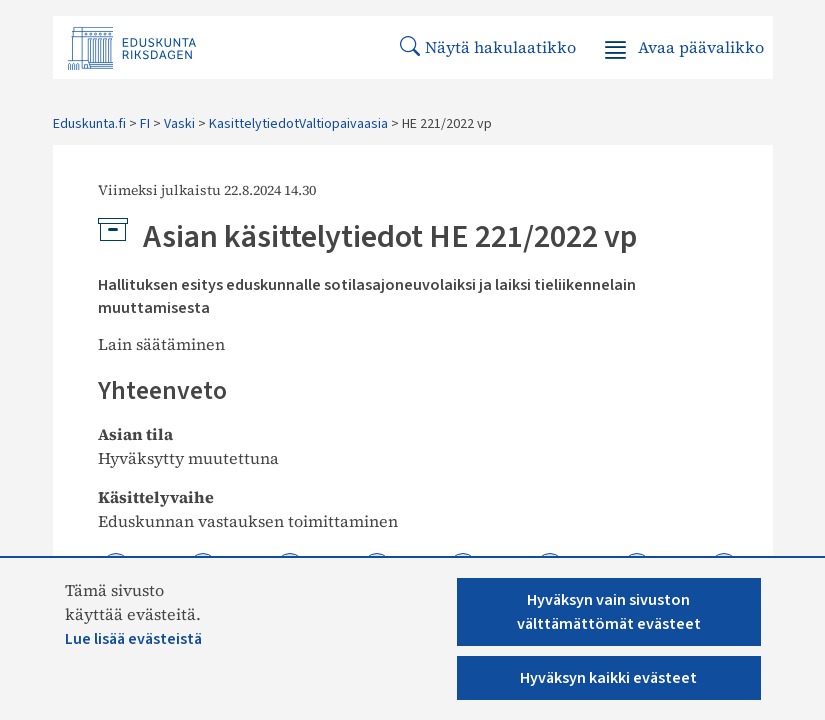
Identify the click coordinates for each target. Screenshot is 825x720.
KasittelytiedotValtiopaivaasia (298, 124)
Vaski (179, 124)
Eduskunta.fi (89, 124)
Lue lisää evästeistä (133, 639)
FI (145, 124)
